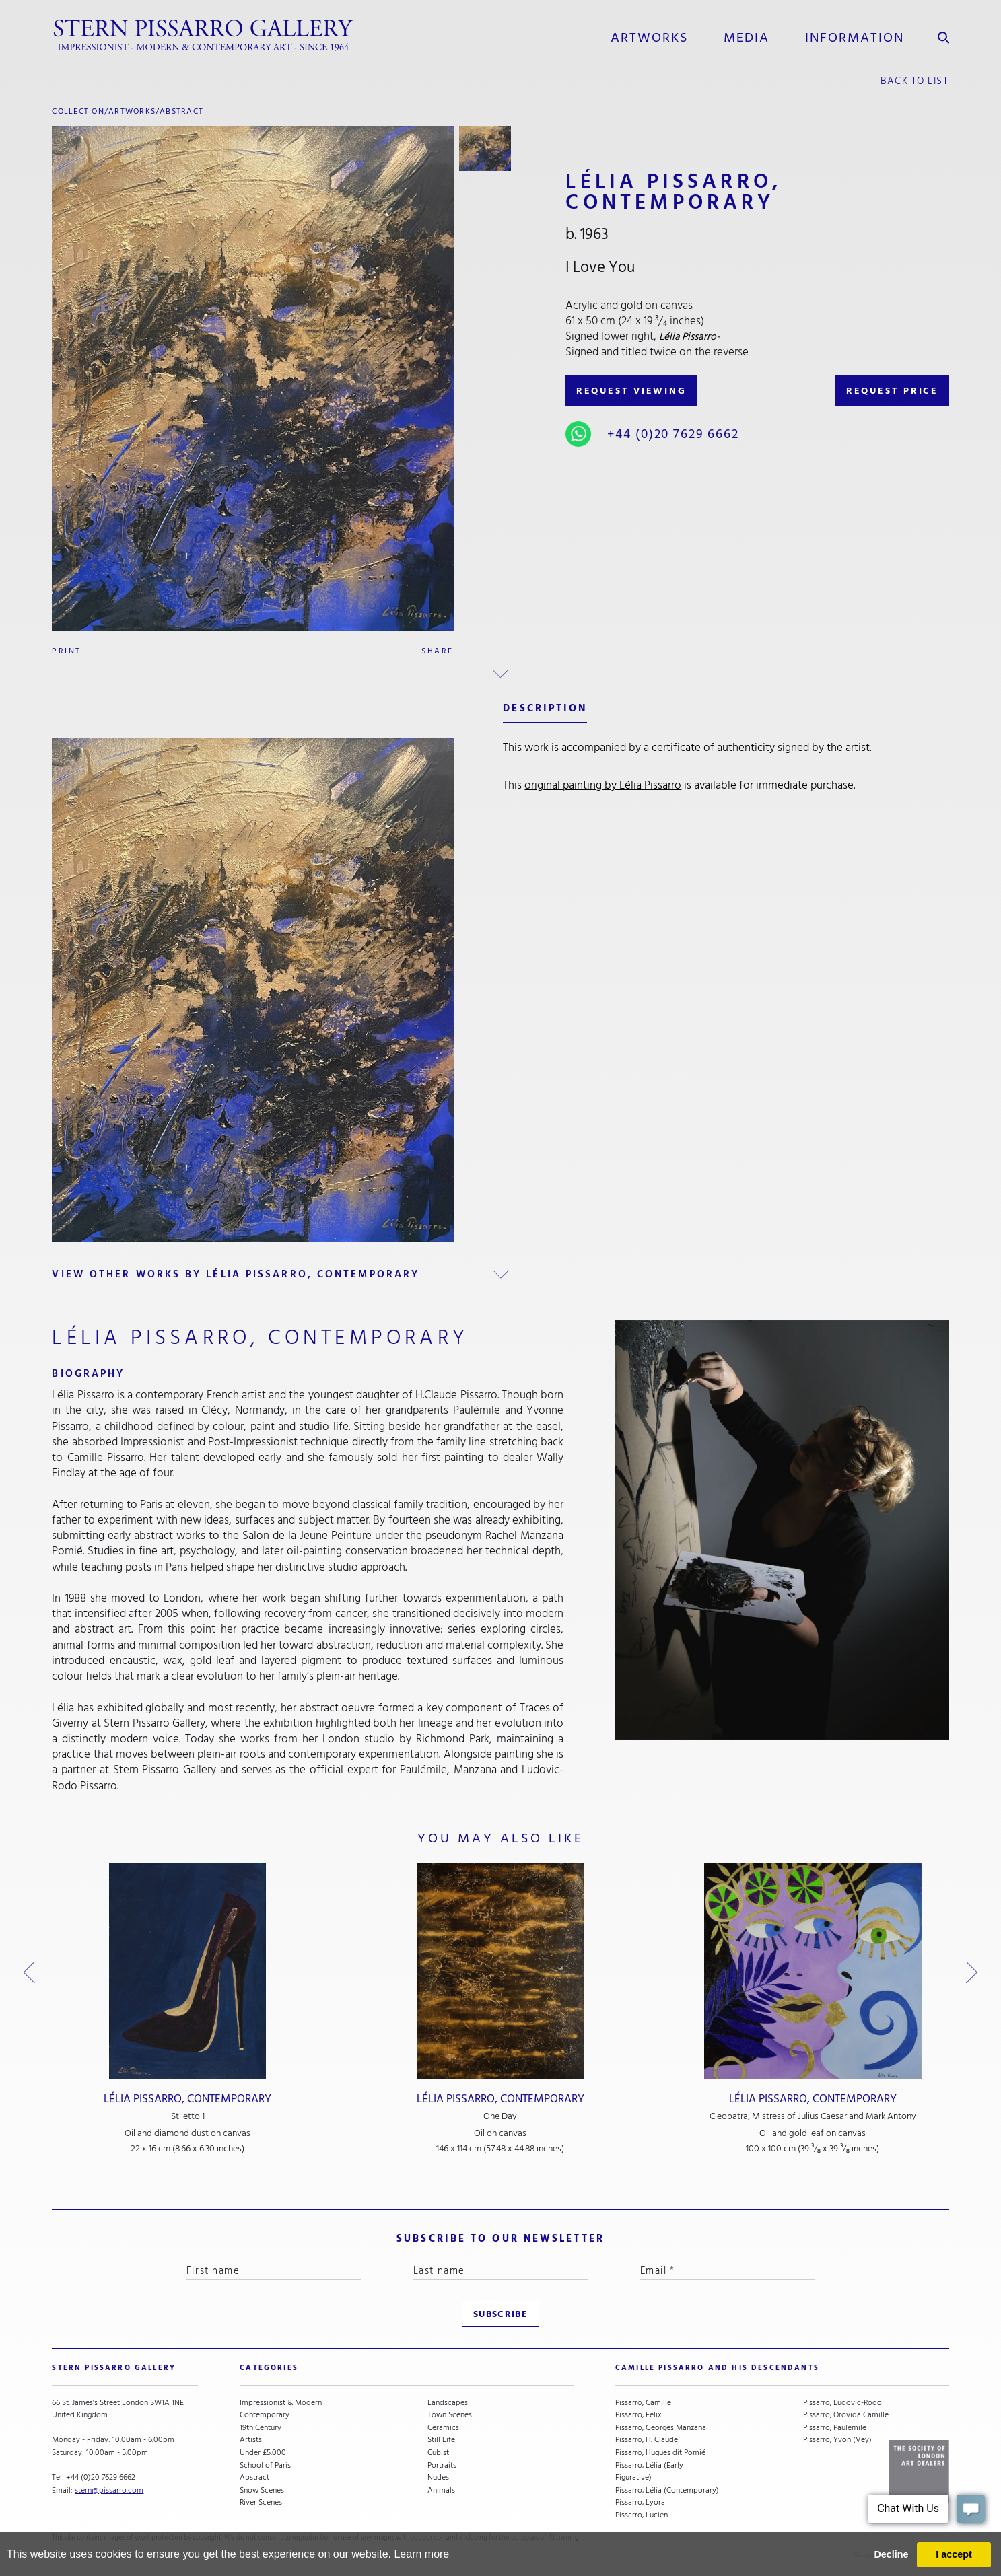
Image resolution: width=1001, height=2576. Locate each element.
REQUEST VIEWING (631, 390)
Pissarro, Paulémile (834, 2427)
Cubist (438, 2452)
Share (437, 650)
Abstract (181, 111)
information (854, 37)
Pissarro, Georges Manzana (660, 2427)
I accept (954, 2554)
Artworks (649, 37)
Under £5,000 (263, 2452)
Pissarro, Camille (643, 2402)
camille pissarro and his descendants (717, 2367)
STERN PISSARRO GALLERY (114, 2367)
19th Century (260, 2427)
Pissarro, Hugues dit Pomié (660, 2452)
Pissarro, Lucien (641, 2515)
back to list (915, 81)
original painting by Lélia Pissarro (602, 785)
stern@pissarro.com (109, 2490)
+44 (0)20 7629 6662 (673, 434)
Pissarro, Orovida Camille (846, 2414)
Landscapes (447, 2402)
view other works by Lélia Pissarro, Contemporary (235, 1274)
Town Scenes (449, 2414)
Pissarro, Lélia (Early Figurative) (649, 2471)
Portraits (441, 2465)
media (746, 37)
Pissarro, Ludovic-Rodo (842, 2402)
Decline (891, 2554)
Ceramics (443, 2427)
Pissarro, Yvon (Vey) (837, 2439)
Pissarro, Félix (638, 2414)
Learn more (421, 2554)
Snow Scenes (262, 2490)
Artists (251, 2439)
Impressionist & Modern (281, 2402)
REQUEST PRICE (892, 390)
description (545, 708)
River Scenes (261, 2502)
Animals (441, 2490)
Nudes (438, 2477)
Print (66, 650)
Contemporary (264, 2414)
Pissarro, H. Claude (646, 2439)
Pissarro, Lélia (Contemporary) (667, 2490)
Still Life (441, 2439)
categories (269, 2367)
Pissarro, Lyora (640, 2502)
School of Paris (265, 2465)
